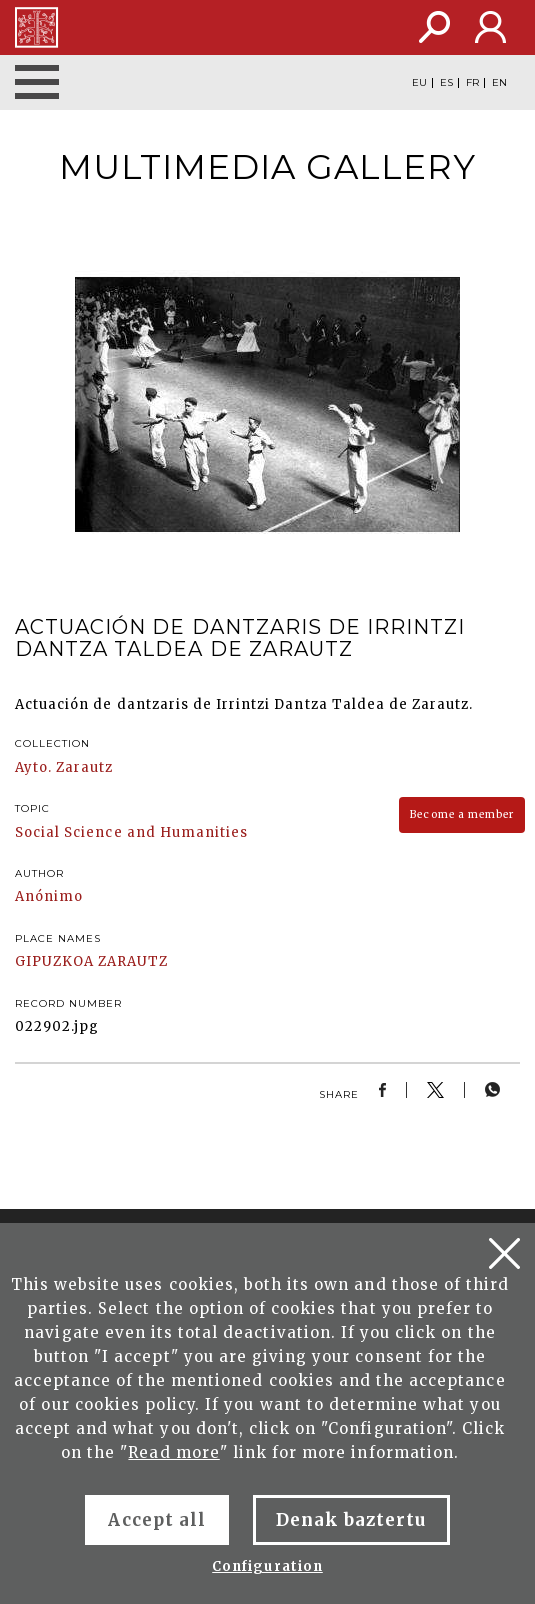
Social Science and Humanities (131, 832)
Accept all (156, 1520)
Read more (173, 1452)
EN (499, 83)
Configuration (267, 1566)
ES (446, 83)
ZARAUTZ (132, 961)
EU (419, 83)
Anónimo (49, 896)
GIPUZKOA (54, 961)
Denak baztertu (351, 1520)
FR (472, 83)
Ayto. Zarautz (64, 767)
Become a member (462, 814)
